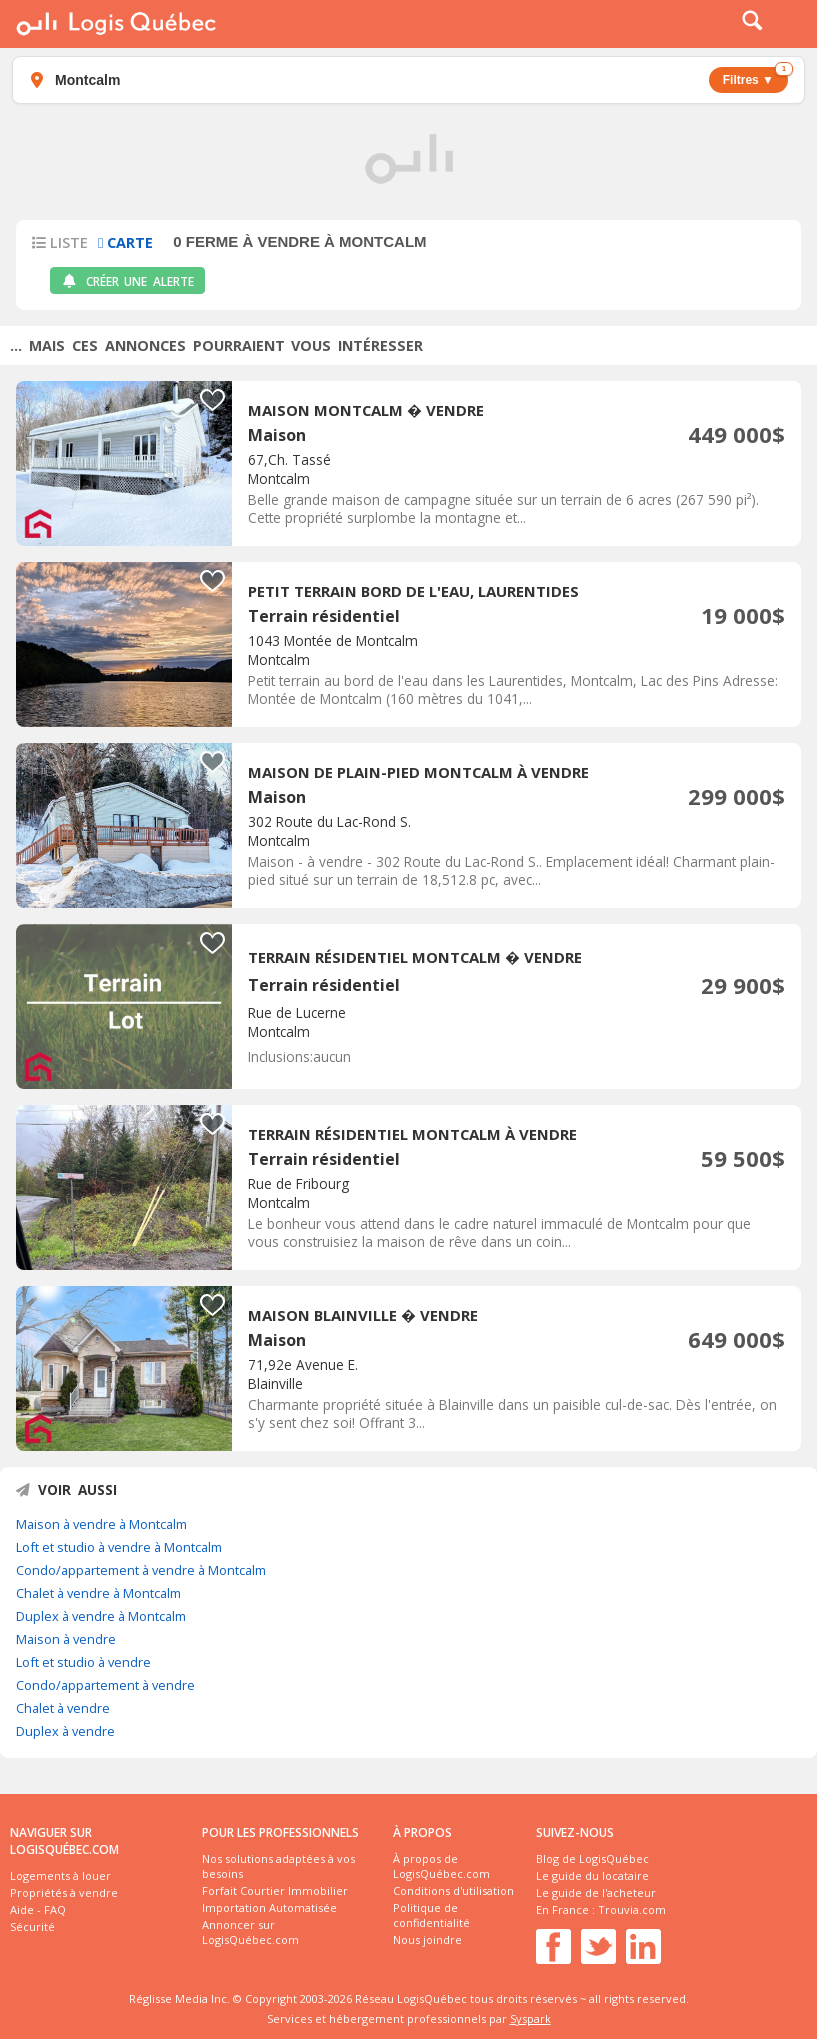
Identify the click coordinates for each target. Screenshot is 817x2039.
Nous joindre (427, 1939)
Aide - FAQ (38, 1909)
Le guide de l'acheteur (596, 1892)
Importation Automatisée (269, 1907)
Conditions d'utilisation (453, 1890)
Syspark (530, 2018)
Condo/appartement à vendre (105, 1685)
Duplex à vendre (65, 1731)
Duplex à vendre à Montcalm (101, 1616)
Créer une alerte (127, 281)
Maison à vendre (66, 1639)
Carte (125, 242)
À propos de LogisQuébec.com (441, 1866)
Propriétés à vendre (64, 1892)
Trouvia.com (632, 1909)
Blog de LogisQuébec (592, 1858)
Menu (789, 24)
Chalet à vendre (63, 1708)
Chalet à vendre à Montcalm (98, 1593)
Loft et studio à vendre (83, 1662)
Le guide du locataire (592, 1875)
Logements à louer (60, 1875)
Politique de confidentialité (431, 1915)
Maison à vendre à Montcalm (101, 1524)
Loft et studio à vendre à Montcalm (119, 1547)
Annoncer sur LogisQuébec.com (250, 1932)
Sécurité (32, 1926)
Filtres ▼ (755, 77)
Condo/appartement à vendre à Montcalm (141, 1570)
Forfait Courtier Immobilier (275, 1890)
